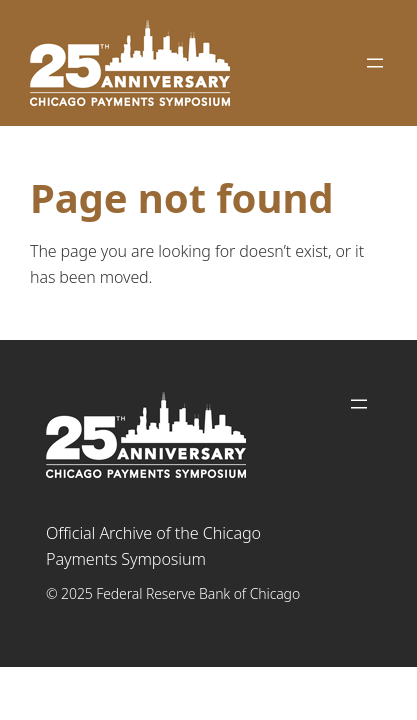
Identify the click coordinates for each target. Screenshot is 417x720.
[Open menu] (375, 63)
